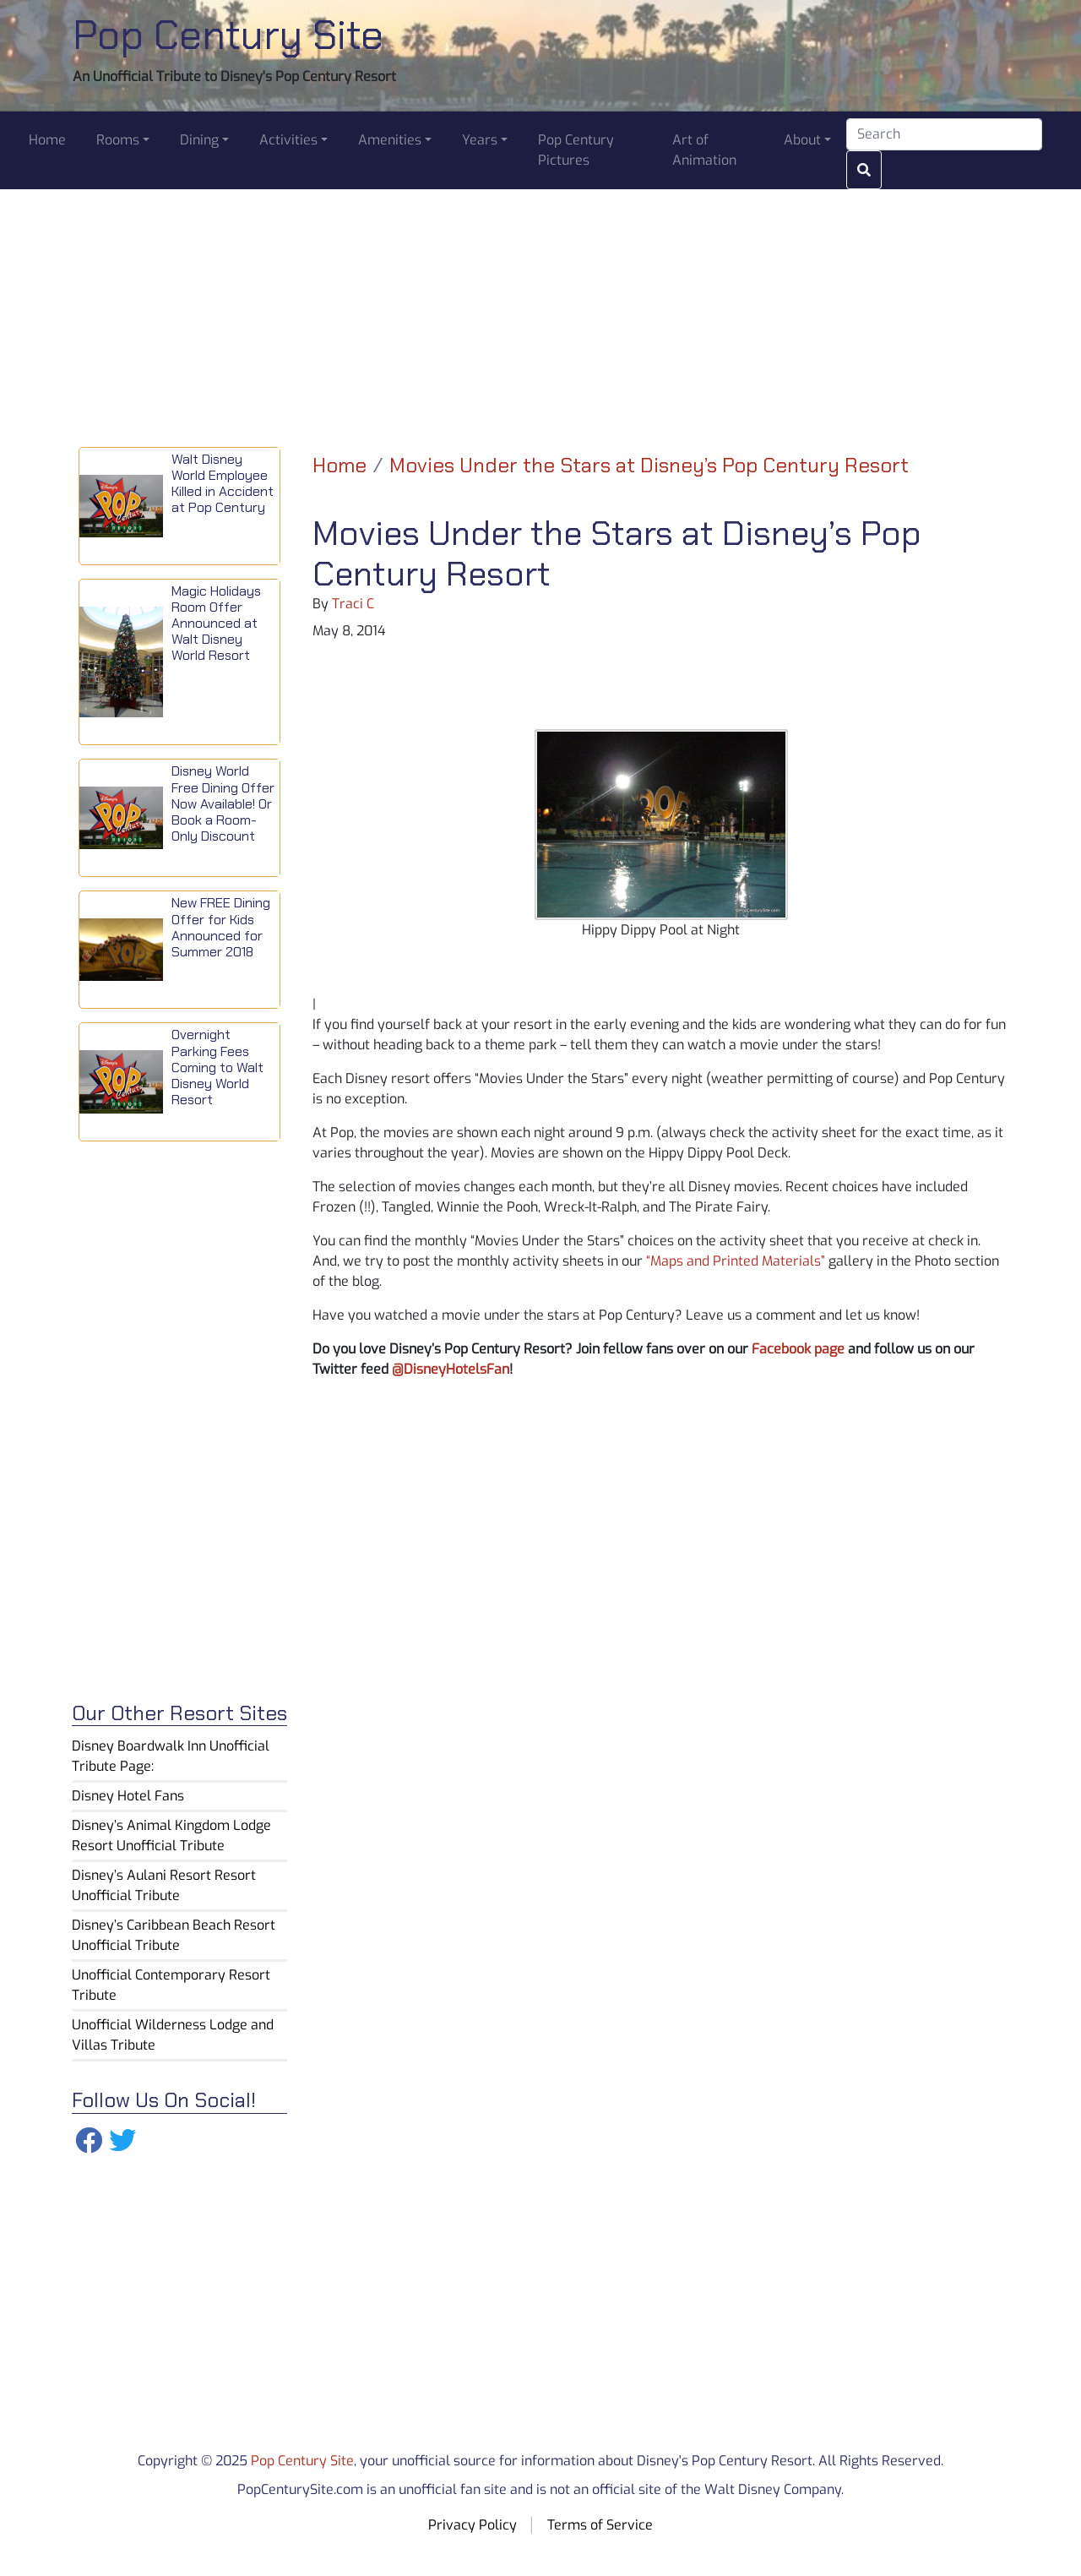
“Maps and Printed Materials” (735, 1261)
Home (339, 465)
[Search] (944, 134)
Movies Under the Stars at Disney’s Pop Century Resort (649, 465)
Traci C (353, 604)
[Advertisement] (540, 307)
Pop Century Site (228, 35)
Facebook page (798, 1349)
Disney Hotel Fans (128, 1796)
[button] (123, 140)
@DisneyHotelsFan (450, 1369)
